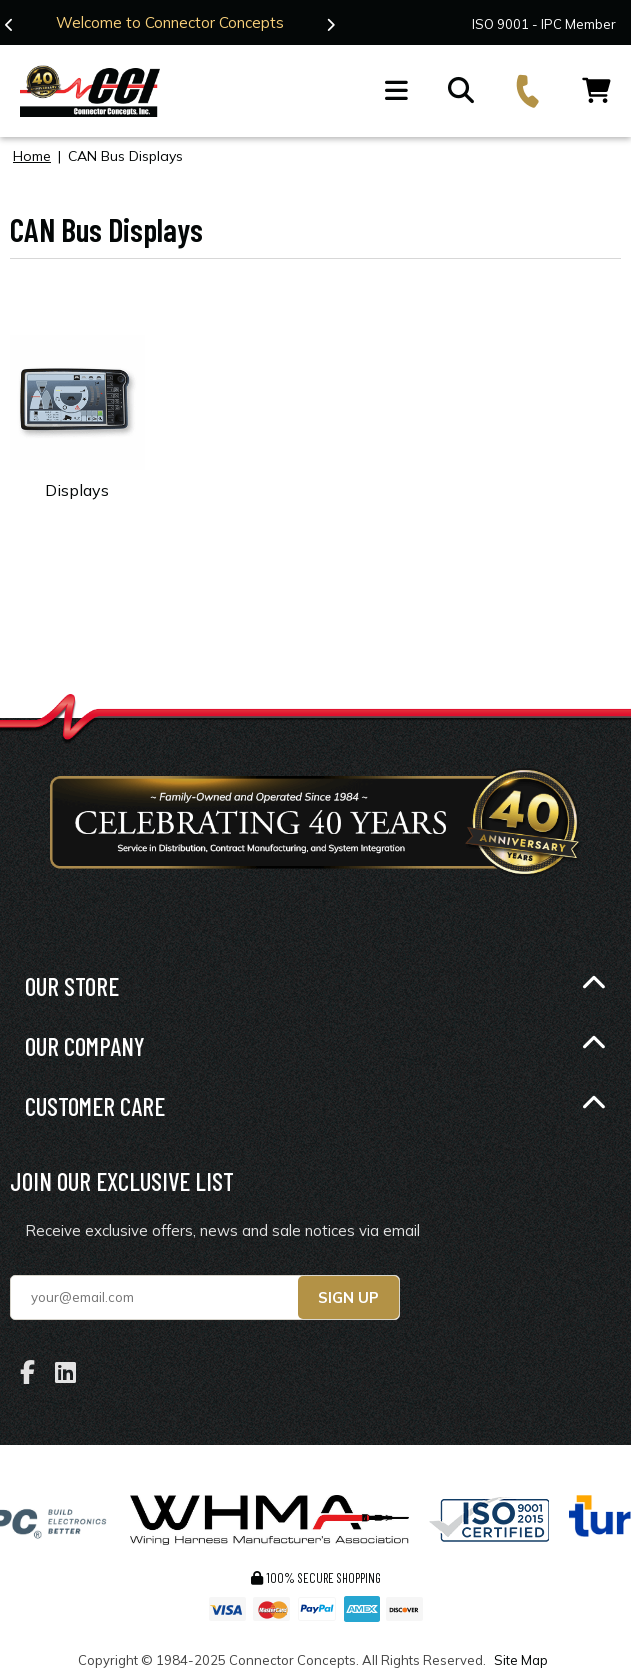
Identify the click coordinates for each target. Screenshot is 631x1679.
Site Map (521, 1660)
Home (32, 156)
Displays (77, 490)
